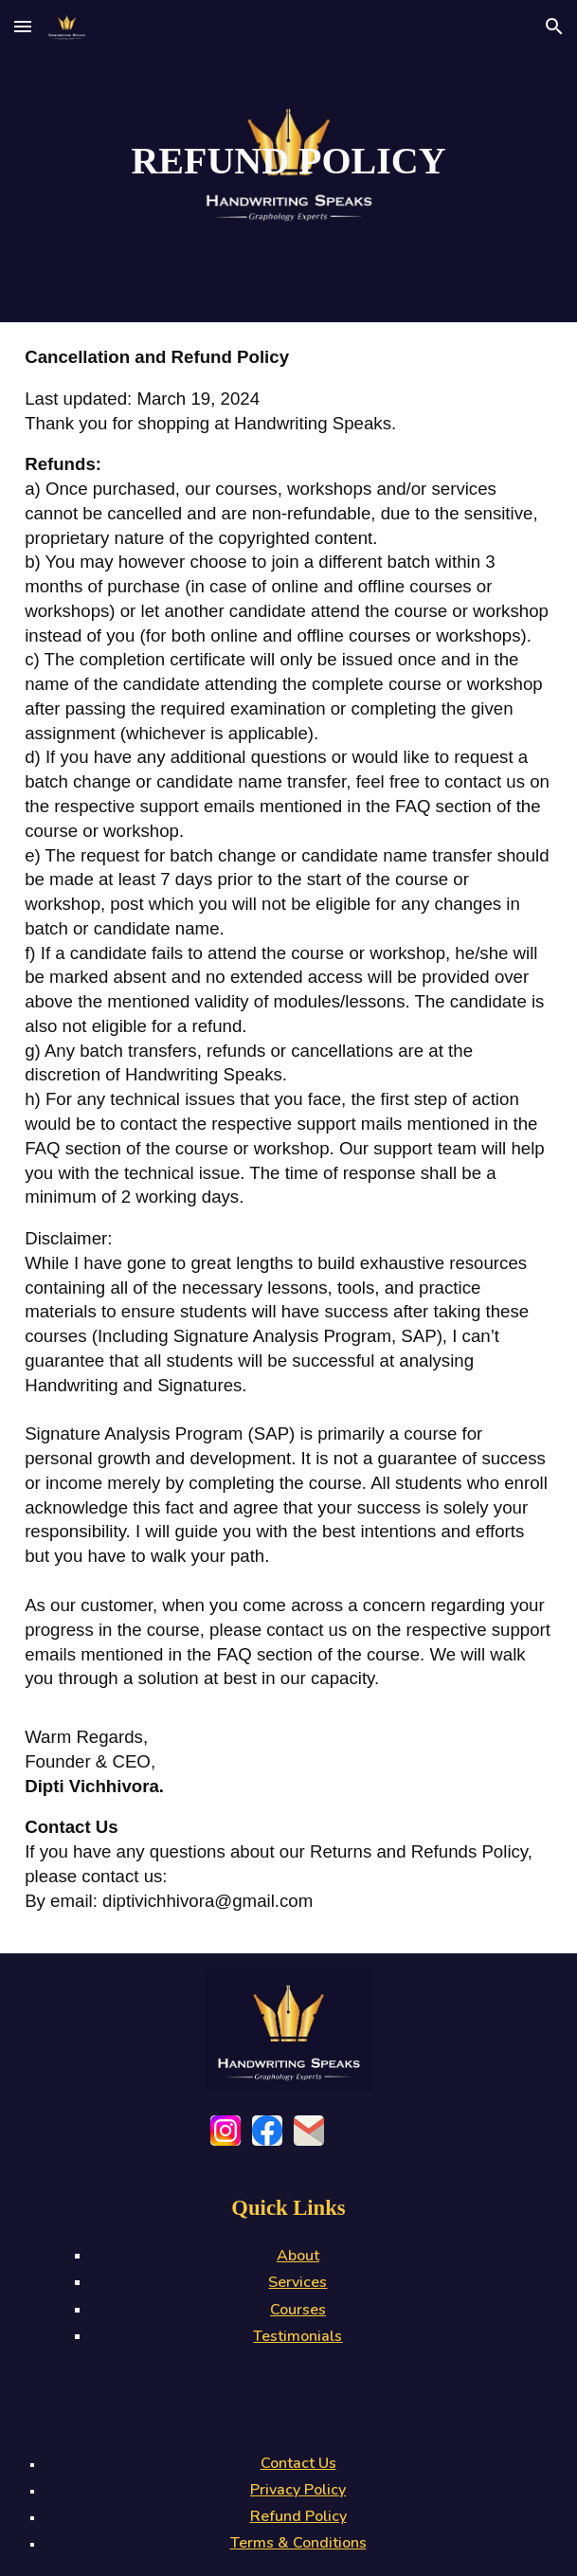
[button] (22, 26)
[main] (288, 161)
